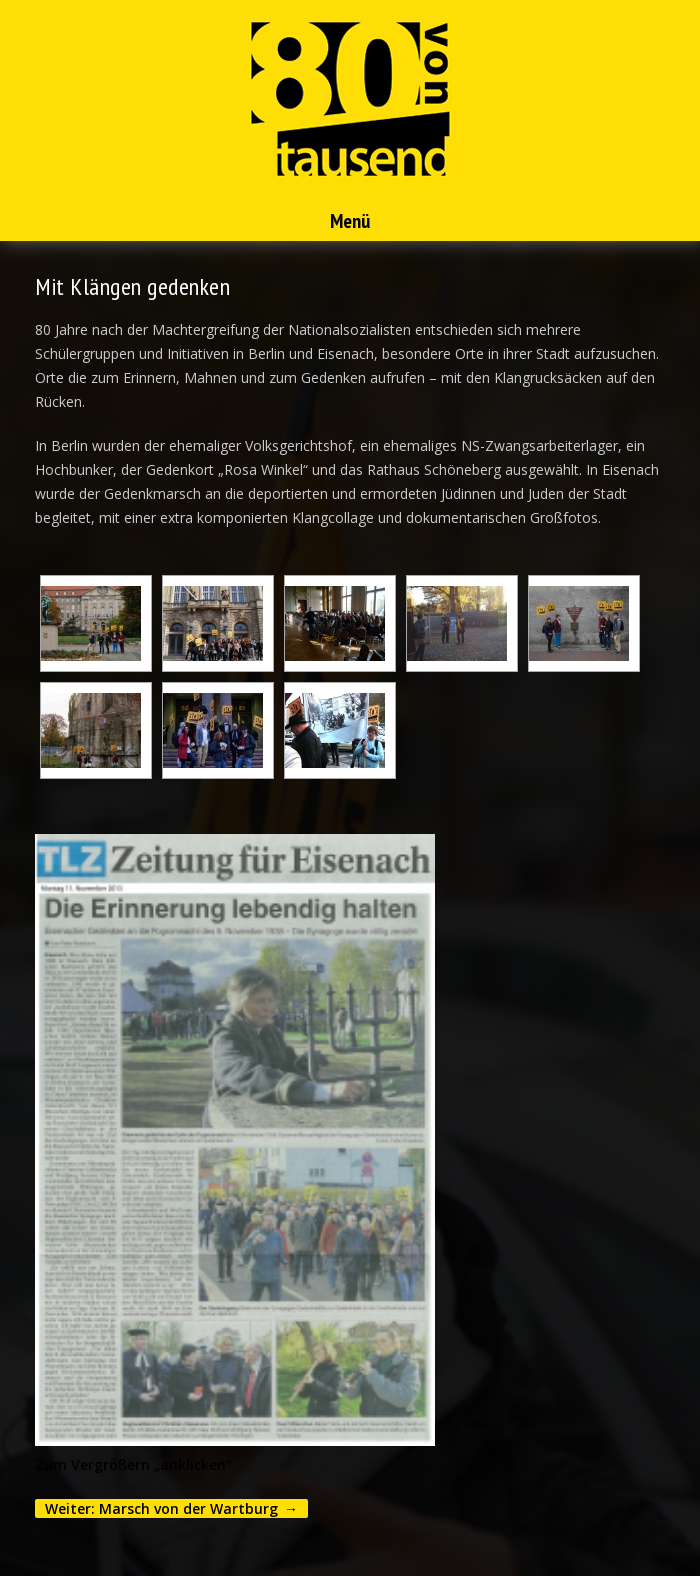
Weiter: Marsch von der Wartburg (161, 1508)
